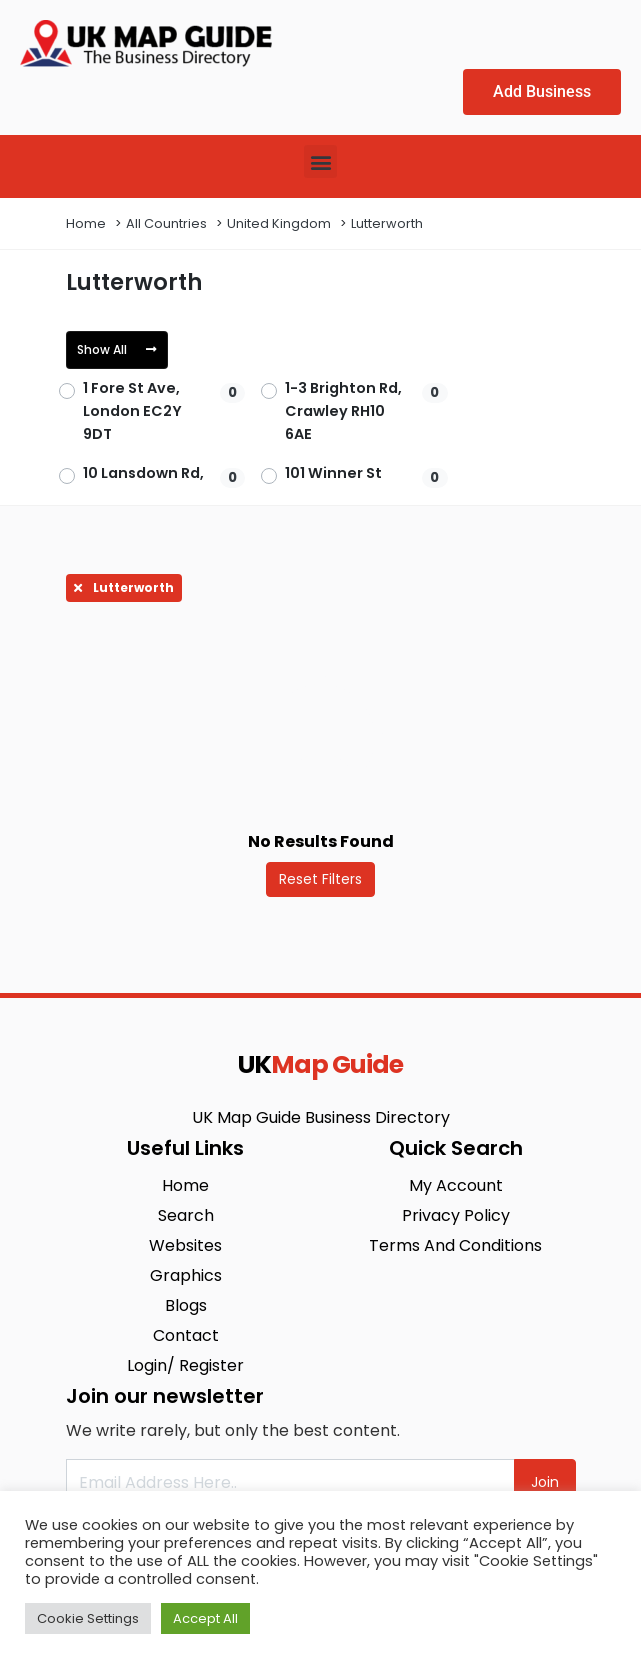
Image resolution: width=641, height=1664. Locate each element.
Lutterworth (387, 223)
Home (86, 223)
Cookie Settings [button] (88, 1618)
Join (545, 1482)
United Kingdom (279, 223)
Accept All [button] (205, 1618)
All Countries (166, 223)
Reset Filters (320, 879)
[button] (320, 161)
